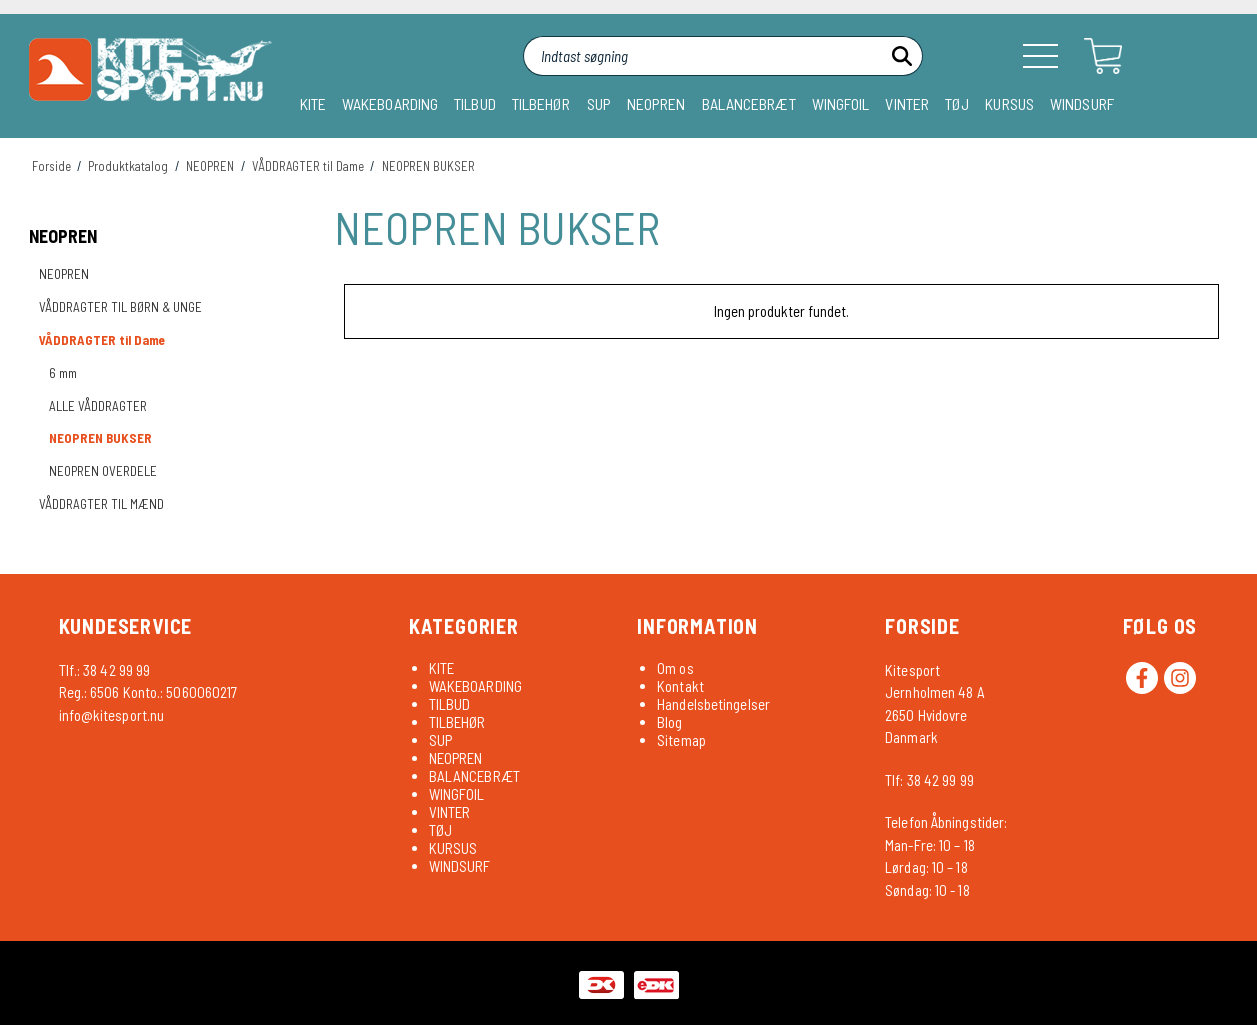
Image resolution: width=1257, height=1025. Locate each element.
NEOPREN (656, 103)
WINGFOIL (841, 103)
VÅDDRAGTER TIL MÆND (101, 504)
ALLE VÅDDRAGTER (98, 406)
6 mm (63, 373)
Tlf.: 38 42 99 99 (105, 670)
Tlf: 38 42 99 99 (929, 780)
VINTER (907, 103)
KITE (313, 103)
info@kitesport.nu (112, 715)
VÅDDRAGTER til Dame (102, 340)
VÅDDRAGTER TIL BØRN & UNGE (120, 307)
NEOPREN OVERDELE (103, 471)
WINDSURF (1082, 103)
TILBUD (475, 103)
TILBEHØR (541, 103)
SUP (599, 103)
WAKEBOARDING (390, 103)
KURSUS (1009, 103)
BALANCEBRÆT (749, 103)
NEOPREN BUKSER (100, 438)
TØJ (957, 103)
